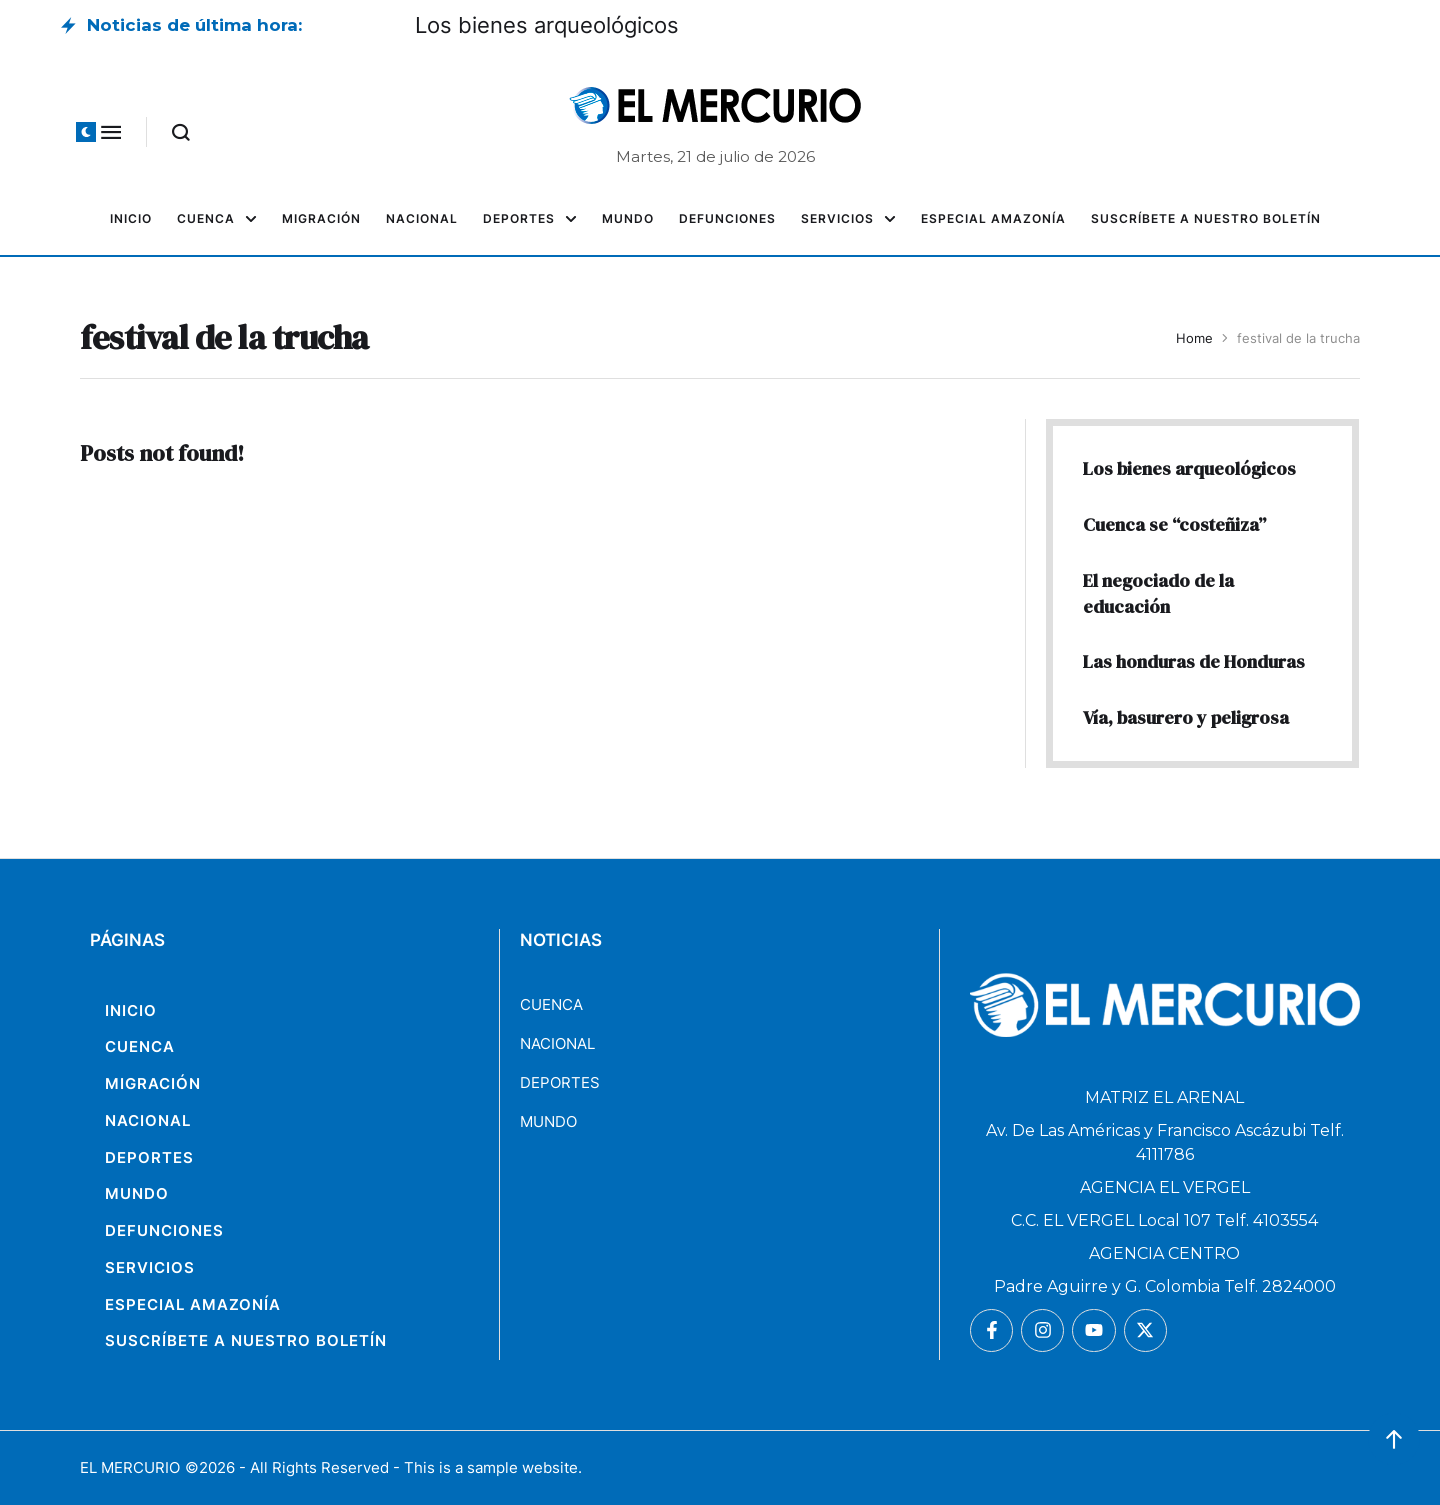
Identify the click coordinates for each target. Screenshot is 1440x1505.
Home (1194, 338)
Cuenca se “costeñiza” (1174, 524)
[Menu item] (131, 219)
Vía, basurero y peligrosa (1186, 717)
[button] (86, 132)
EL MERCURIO (130, 1467)
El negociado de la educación (1158, 593)
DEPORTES (560, 1082)
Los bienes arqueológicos (547, 25)
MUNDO (548, 1121)
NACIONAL (557, 1043)
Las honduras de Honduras (1194, 661)
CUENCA (551, 1004)
